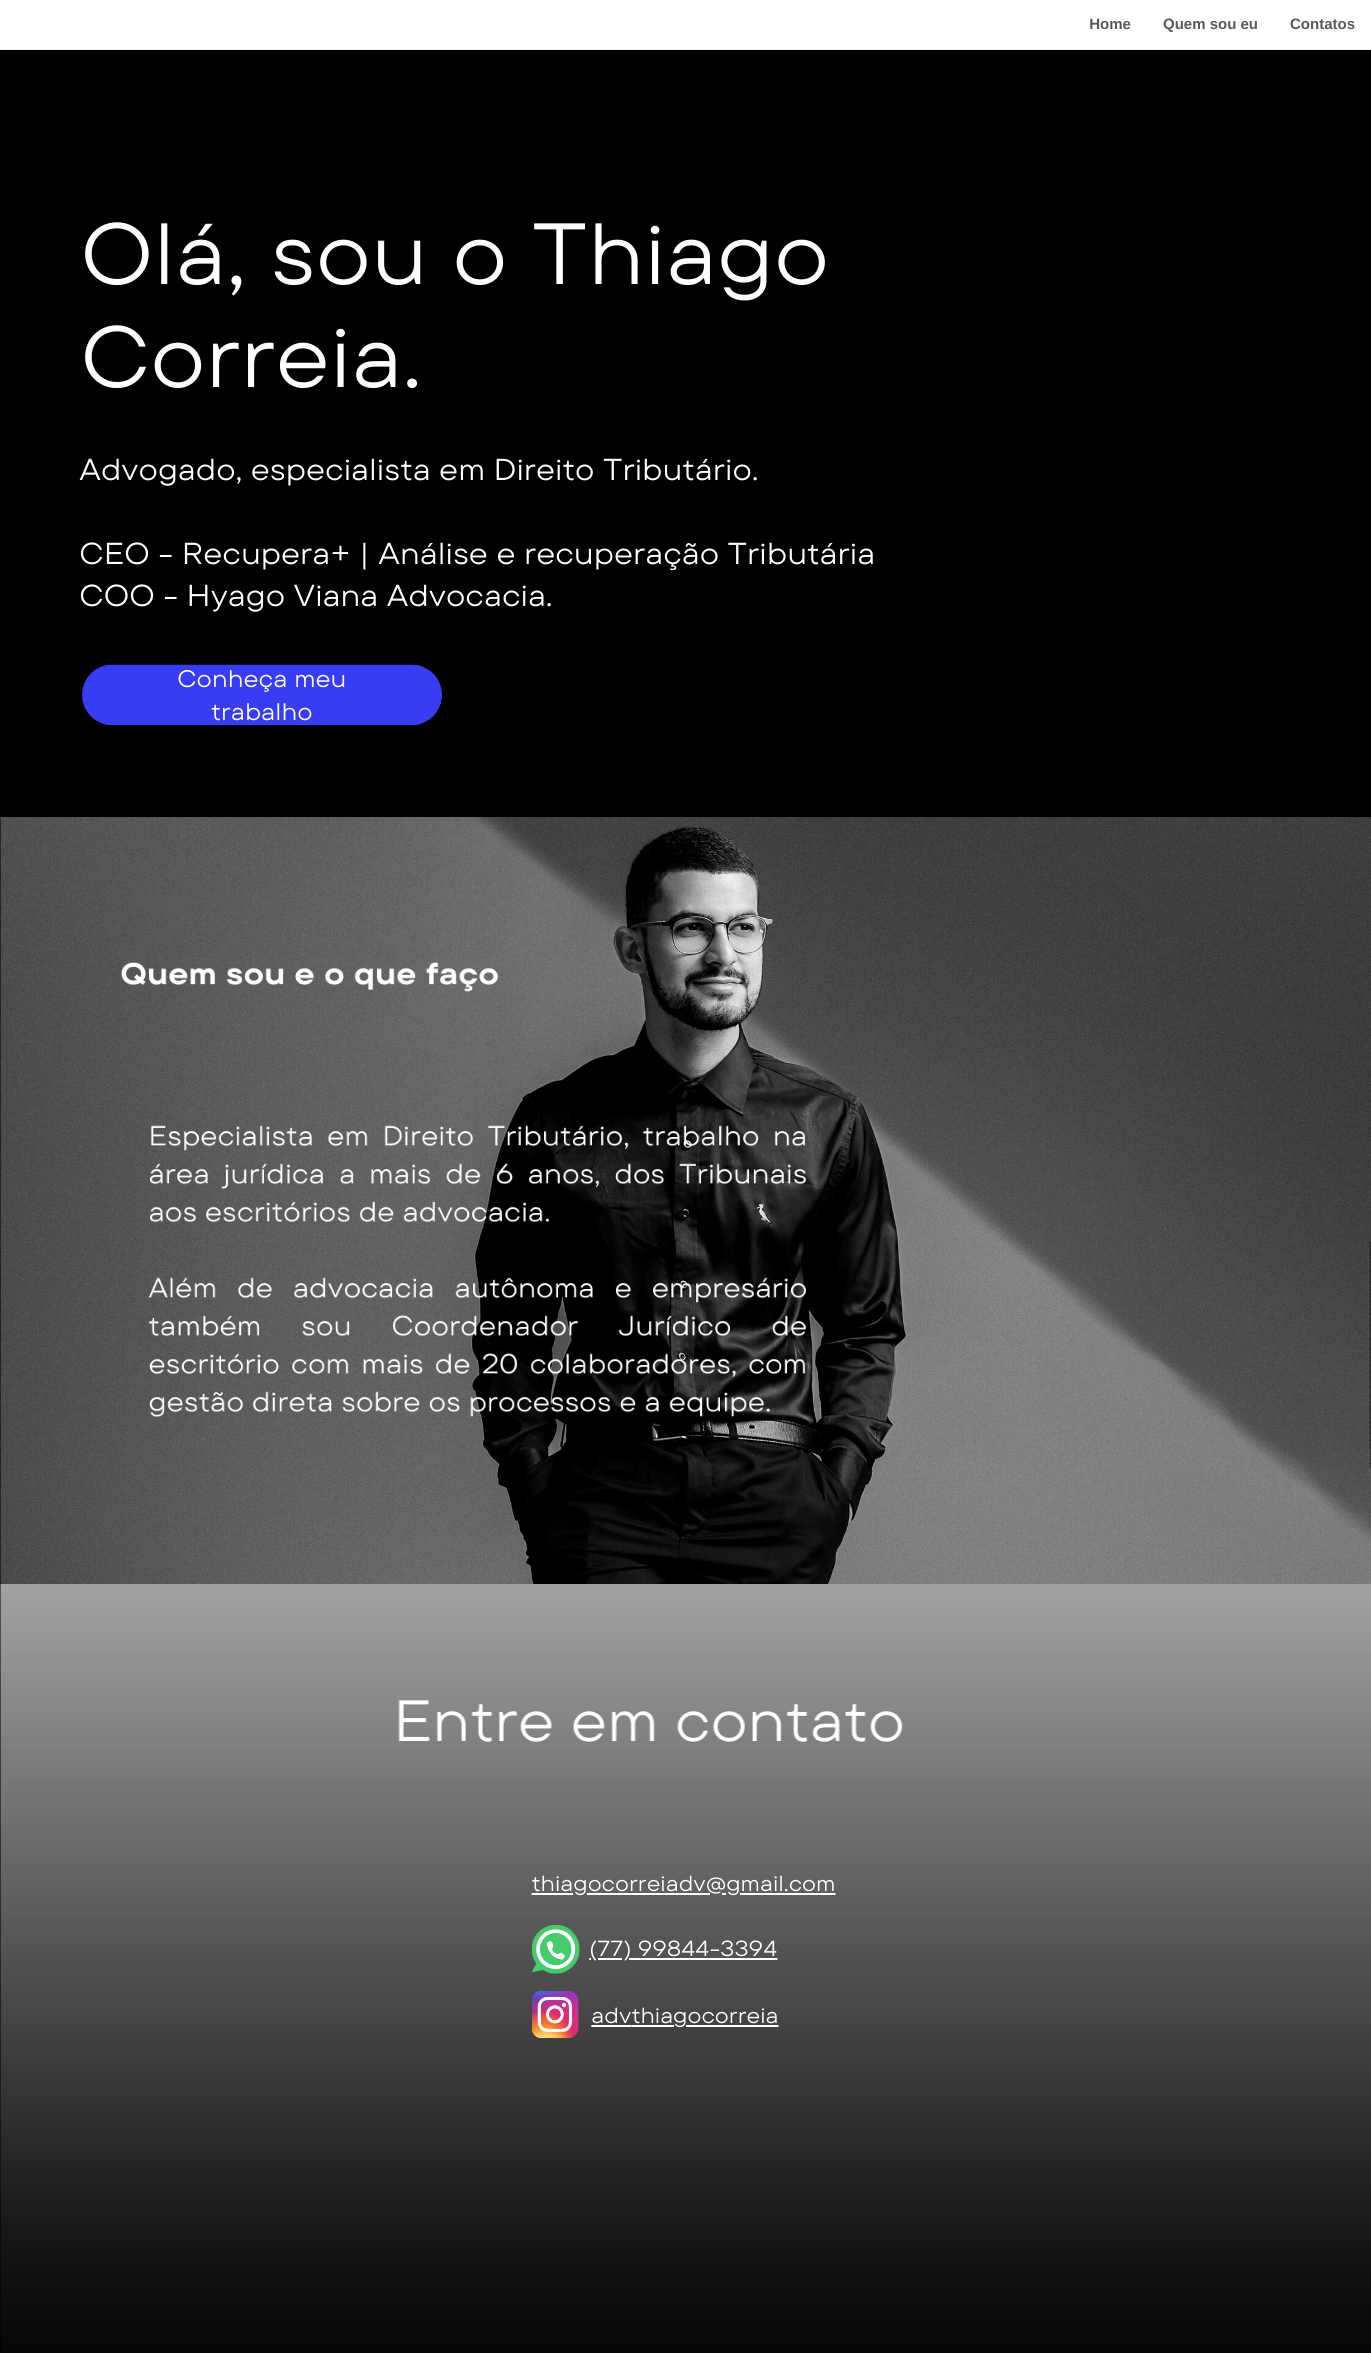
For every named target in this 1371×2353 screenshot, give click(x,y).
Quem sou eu (1210, 24)
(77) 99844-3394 (683, 1948)
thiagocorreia (704, 2015)
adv (611, 2015)
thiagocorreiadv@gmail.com (684, 1883)
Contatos (1322, 24)
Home (1110, 24)
